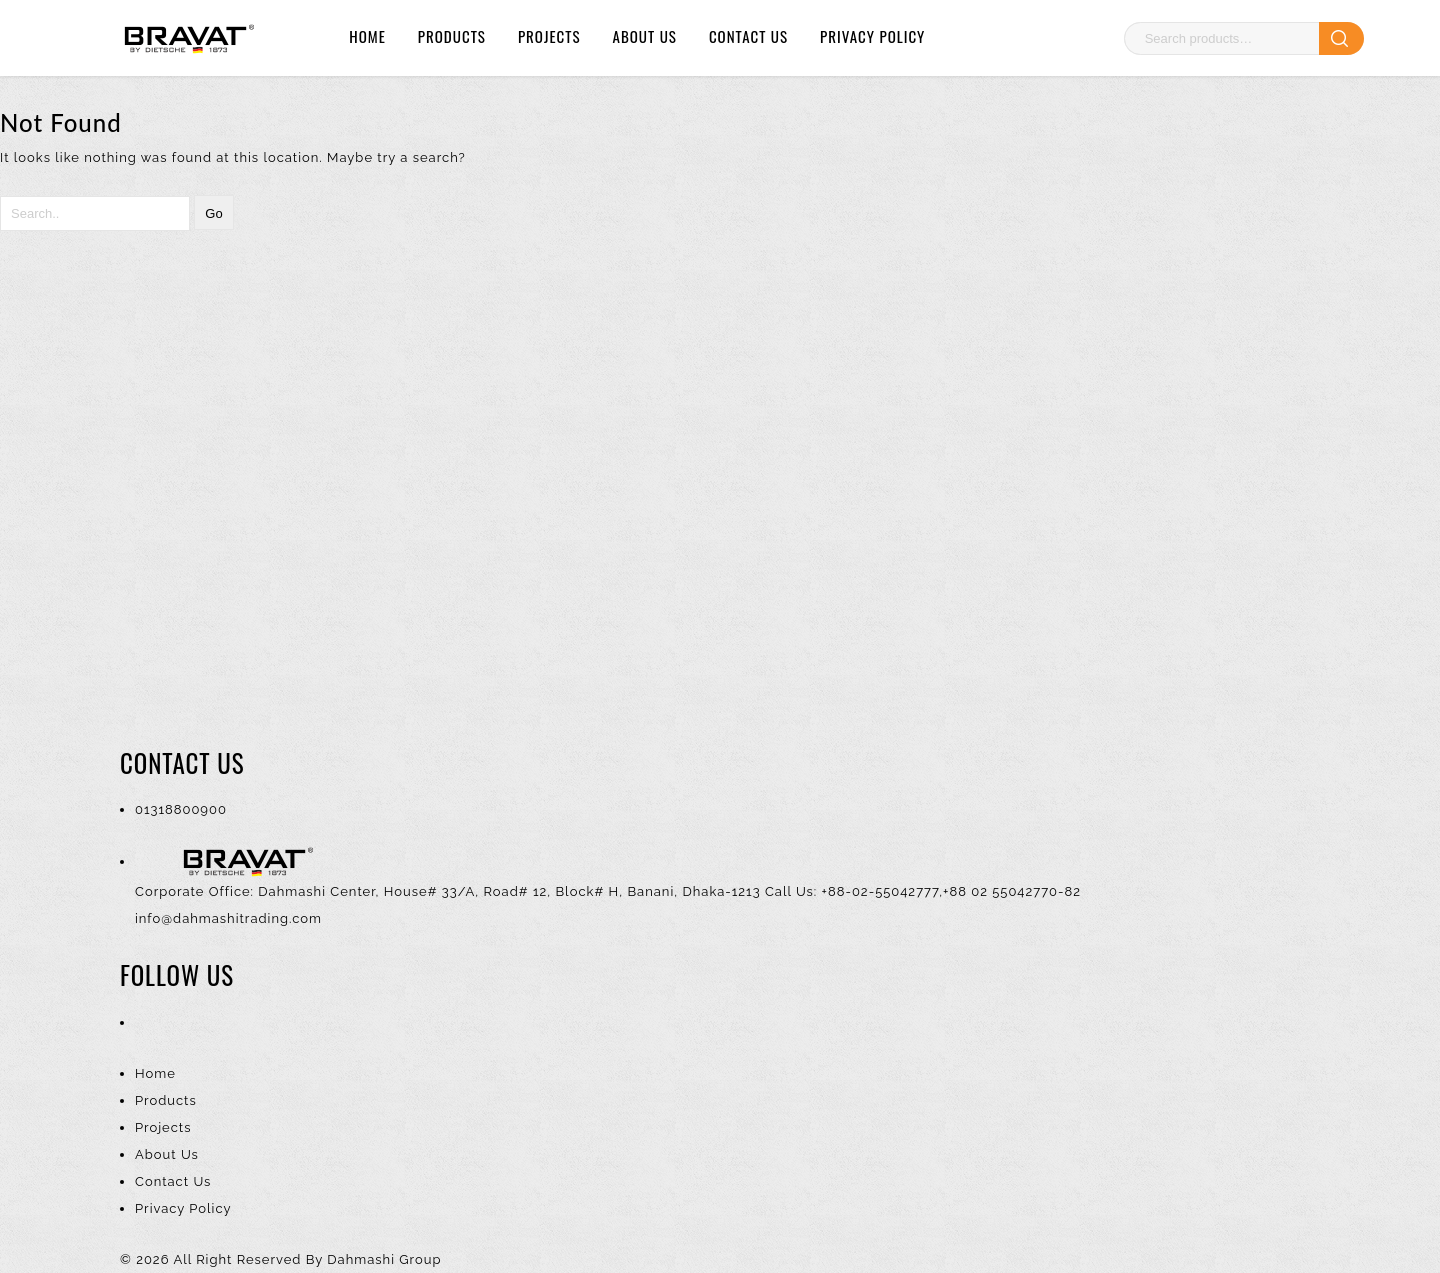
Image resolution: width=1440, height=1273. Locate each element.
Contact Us (748, 36)
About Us (645, 36)
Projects (549, 36)
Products (452, 36)
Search (1341, 38)
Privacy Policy (872, 36)
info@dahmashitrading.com (228, 918)
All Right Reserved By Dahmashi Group (307, 1259)
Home (367, 36)
